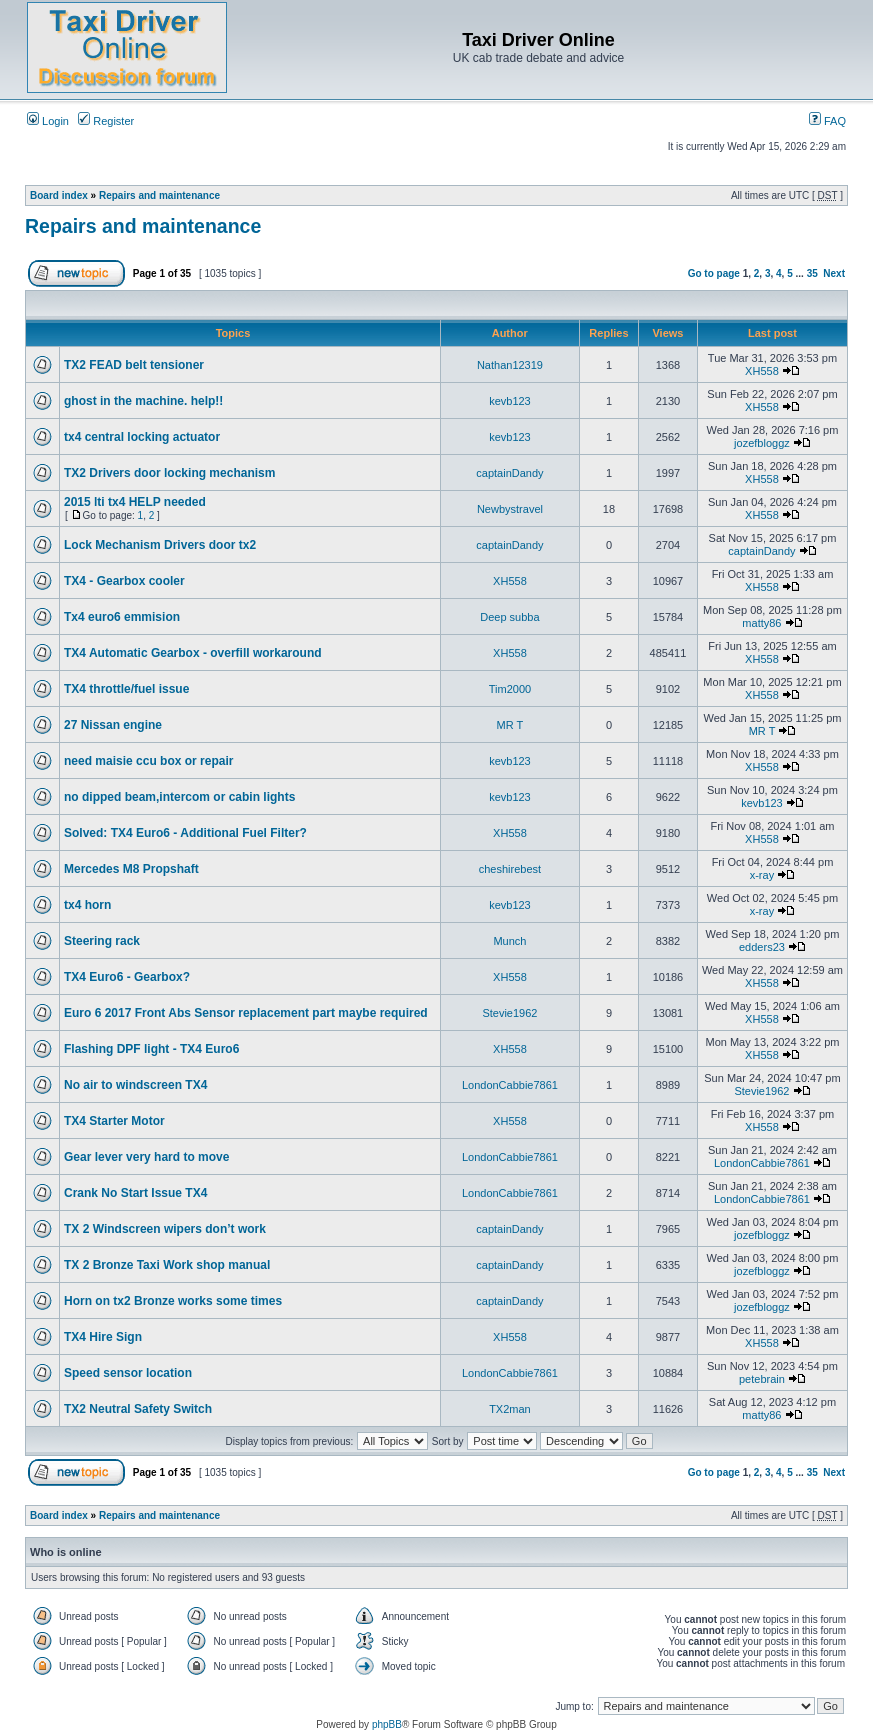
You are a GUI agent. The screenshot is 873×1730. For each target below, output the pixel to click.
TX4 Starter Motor (114, 1121)
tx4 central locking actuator (142, 437)
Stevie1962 (509, 1013)
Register (106, 121)
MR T (510, 725)
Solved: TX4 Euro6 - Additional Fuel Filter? (185, 833)
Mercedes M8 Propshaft (131, 869)
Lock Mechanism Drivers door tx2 (160, 545)
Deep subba (509, 617)
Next (834, 273)
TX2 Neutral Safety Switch (138, 1409)
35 (812, 273)
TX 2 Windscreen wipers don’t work (165, 1229)
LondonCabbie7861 (510, 1085)
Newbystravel (510, 509)
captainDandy (509, 473)
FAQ (827, 121)
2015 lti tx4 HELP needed (135, 502)
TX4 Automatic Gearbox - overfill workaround (193, 653)
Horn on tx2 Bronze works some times (173, 1301)
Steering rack (102, 941)
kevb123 (510, 401)
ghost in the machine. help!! (143, 401)
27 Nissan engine (113, 725)
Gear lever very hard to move (146, 1157)
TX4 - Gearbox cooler (124, 581)
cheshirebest (510, 869)
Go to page (714, 273)
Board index (59, 195)
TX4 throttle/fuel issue (126, 689)
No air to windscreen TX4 (135, 1085)
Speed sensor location (128, 1373)
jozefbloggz (762, 443)
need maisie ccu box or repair (148, 761)
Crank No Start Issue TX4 (135, 1193)
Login (48, 121)
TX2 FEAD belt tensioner (134, 365)
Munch (509, 941)
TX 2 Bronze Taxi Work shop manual (167, 1265)
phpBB (387, 1724)
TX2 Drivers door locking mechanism (169, 473)
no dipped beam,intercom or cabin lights (179, 797)
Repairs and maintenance (159, 195)
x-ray (762, 875)
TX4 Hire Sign (103, 1337)
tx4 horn (87, 905)
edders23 (762, 947)
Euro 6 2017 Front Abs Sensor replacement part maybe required (246, 1013)
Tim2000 (510, 689)
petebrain (762, 1379)
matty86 (761, 623)
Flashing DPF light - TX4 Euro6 (151, 1049)
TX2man (510, 1409)
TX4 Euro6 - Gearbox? (127, 977)
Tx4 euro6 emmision (122, 617)
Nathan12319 (510, 365)
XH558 (762, 371)
